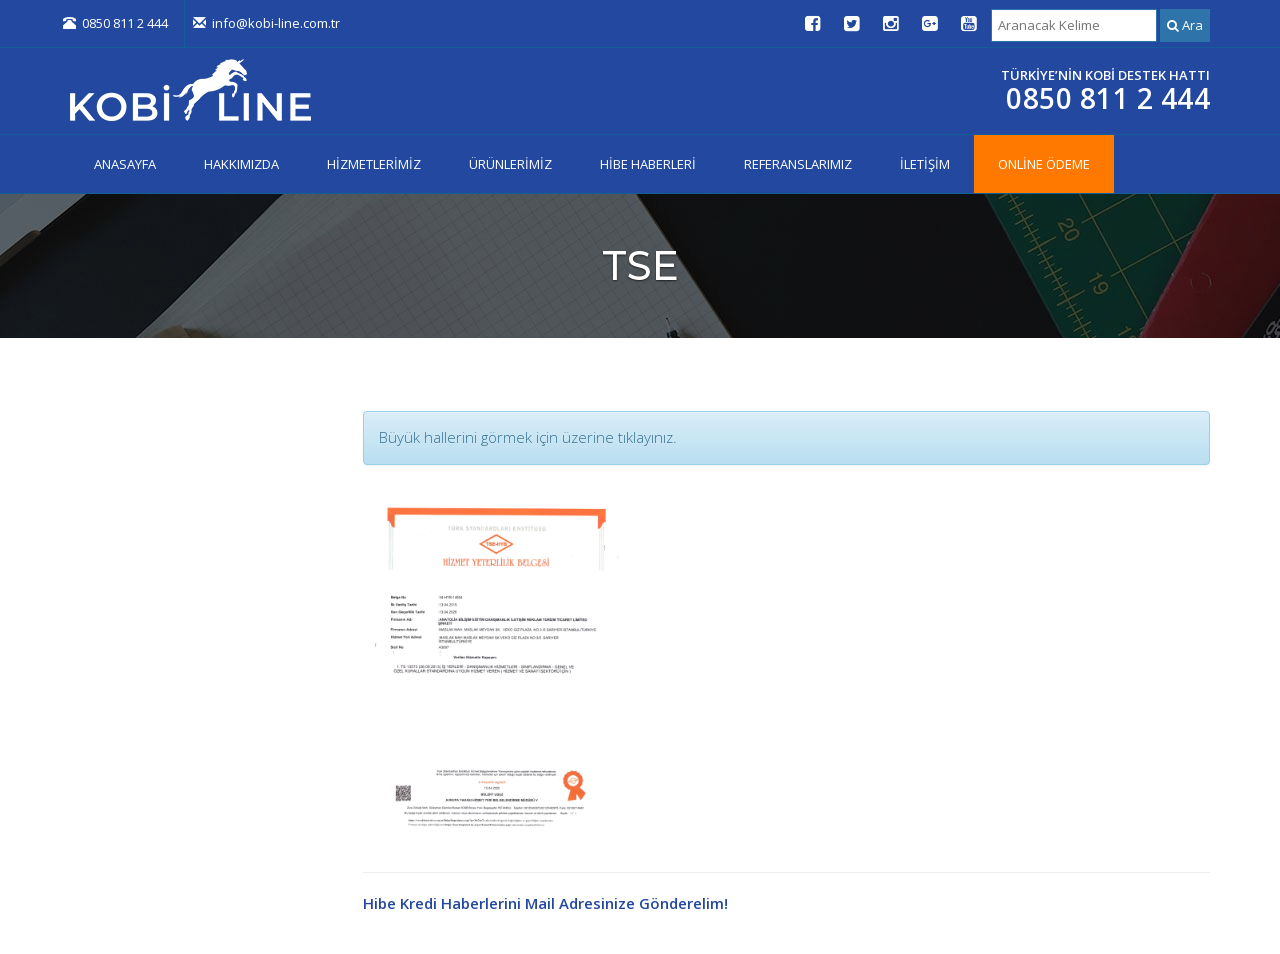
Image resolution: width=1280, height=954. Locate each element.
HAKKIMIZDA (241, 164)
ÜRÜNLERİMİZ (510, 164)
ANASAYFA (125, 164)
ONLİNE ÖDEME (1044, 164)
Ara (1185, 25)
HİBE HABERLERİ (648, 164)
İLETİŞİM (925, 164)
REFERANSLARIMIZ (798, 164)
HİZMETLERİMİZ (374, 164)
